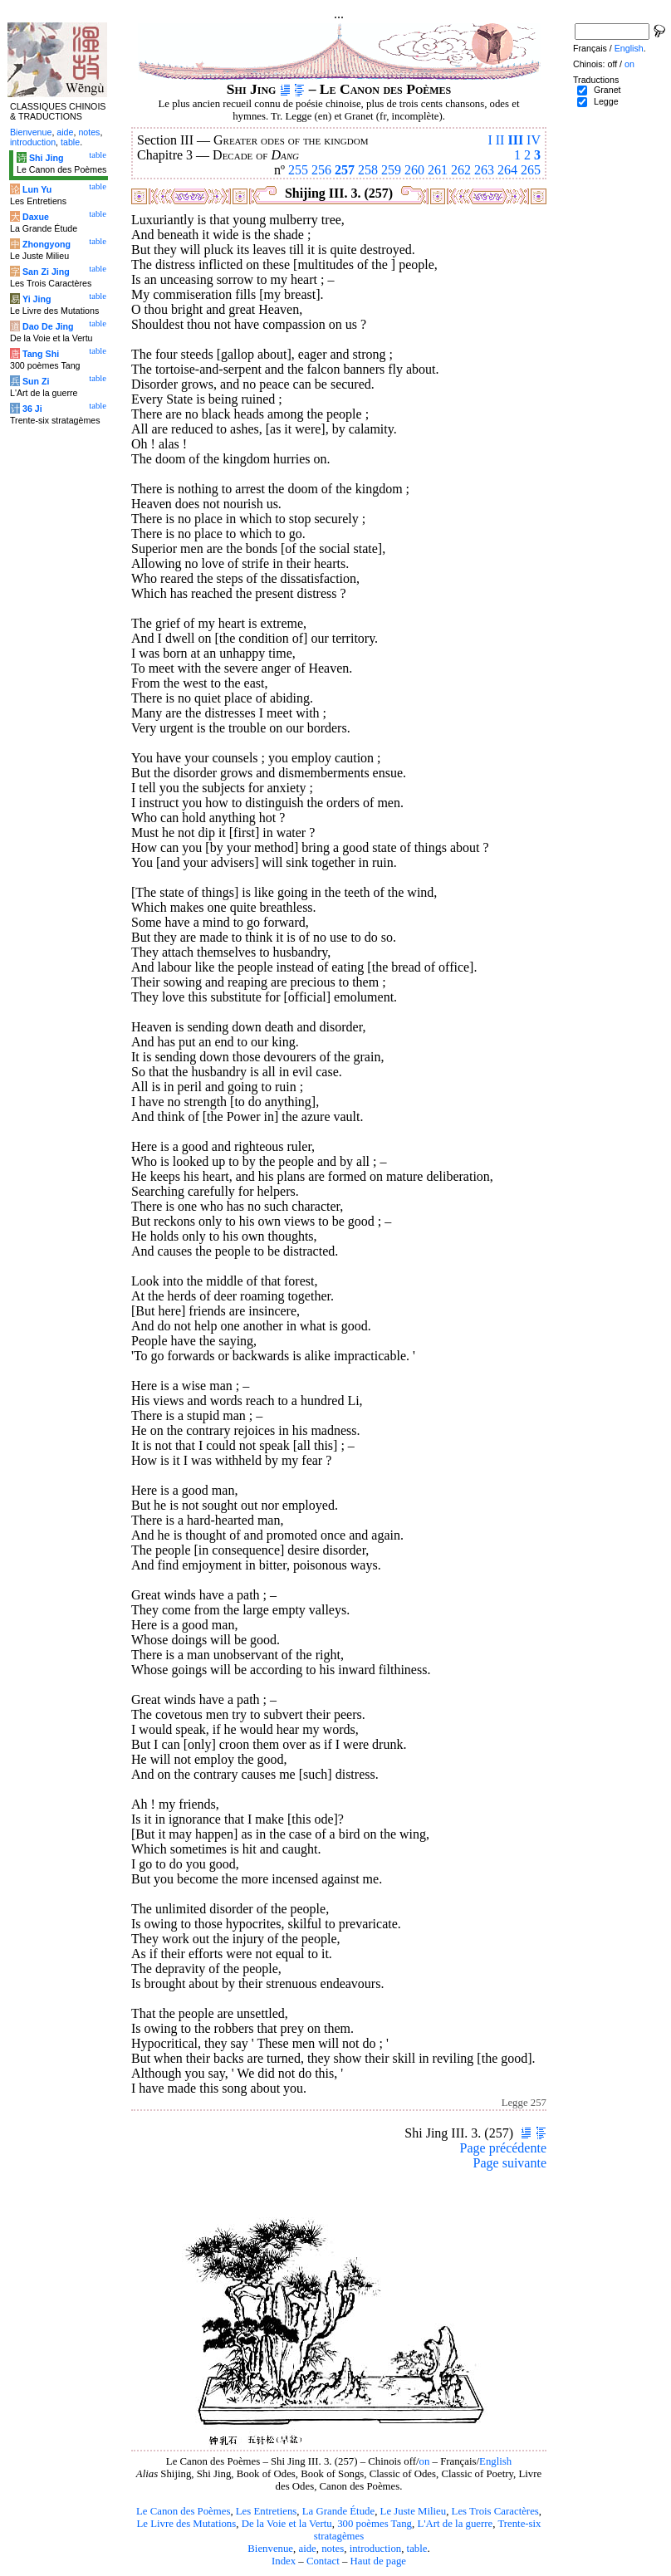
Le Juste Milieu (413, 2511)
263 (484, 170)
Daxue (35, 217)
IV (534, 140)
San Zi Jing (46, 272)
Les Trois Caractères (495, 2511)
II (500, 140)
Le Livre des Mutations (186, 2523)
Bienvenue (270, 2548)
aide (307, 2548)
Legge (606, 101)
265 (531, 170)
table (417, 2548)
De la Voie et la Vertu (287, 2523)
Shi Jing (46, 158)
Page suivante (509, 2163)
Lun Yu (36, 189)
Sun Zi (36, 381)
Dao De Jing (48, 326)
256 (321, 170)
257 (345, 170)
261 (438, 170)
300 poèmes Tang (374, 2523)
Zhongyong (46, 244)
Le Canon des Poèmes (183, 2511)
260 (414, 170)
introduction (376, 2548)
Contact (323, 2561)
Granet (607, 90)
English (495, 2461)
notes (332, 2548)
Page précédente (503, 2148)
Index (284, 2561)
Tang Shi (40, 354)
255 (298, 170)
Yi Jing (36, 299)
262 (461, 170)
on (424, 2461)
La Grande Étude (338, 2511)
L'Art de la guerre (454, 2523)
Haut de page (378, 2561)
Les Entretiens (266, 2511)
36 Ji (32, 409)
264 (507, 170)
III (515, 140)
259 (391, 170)
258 (368, 170)
